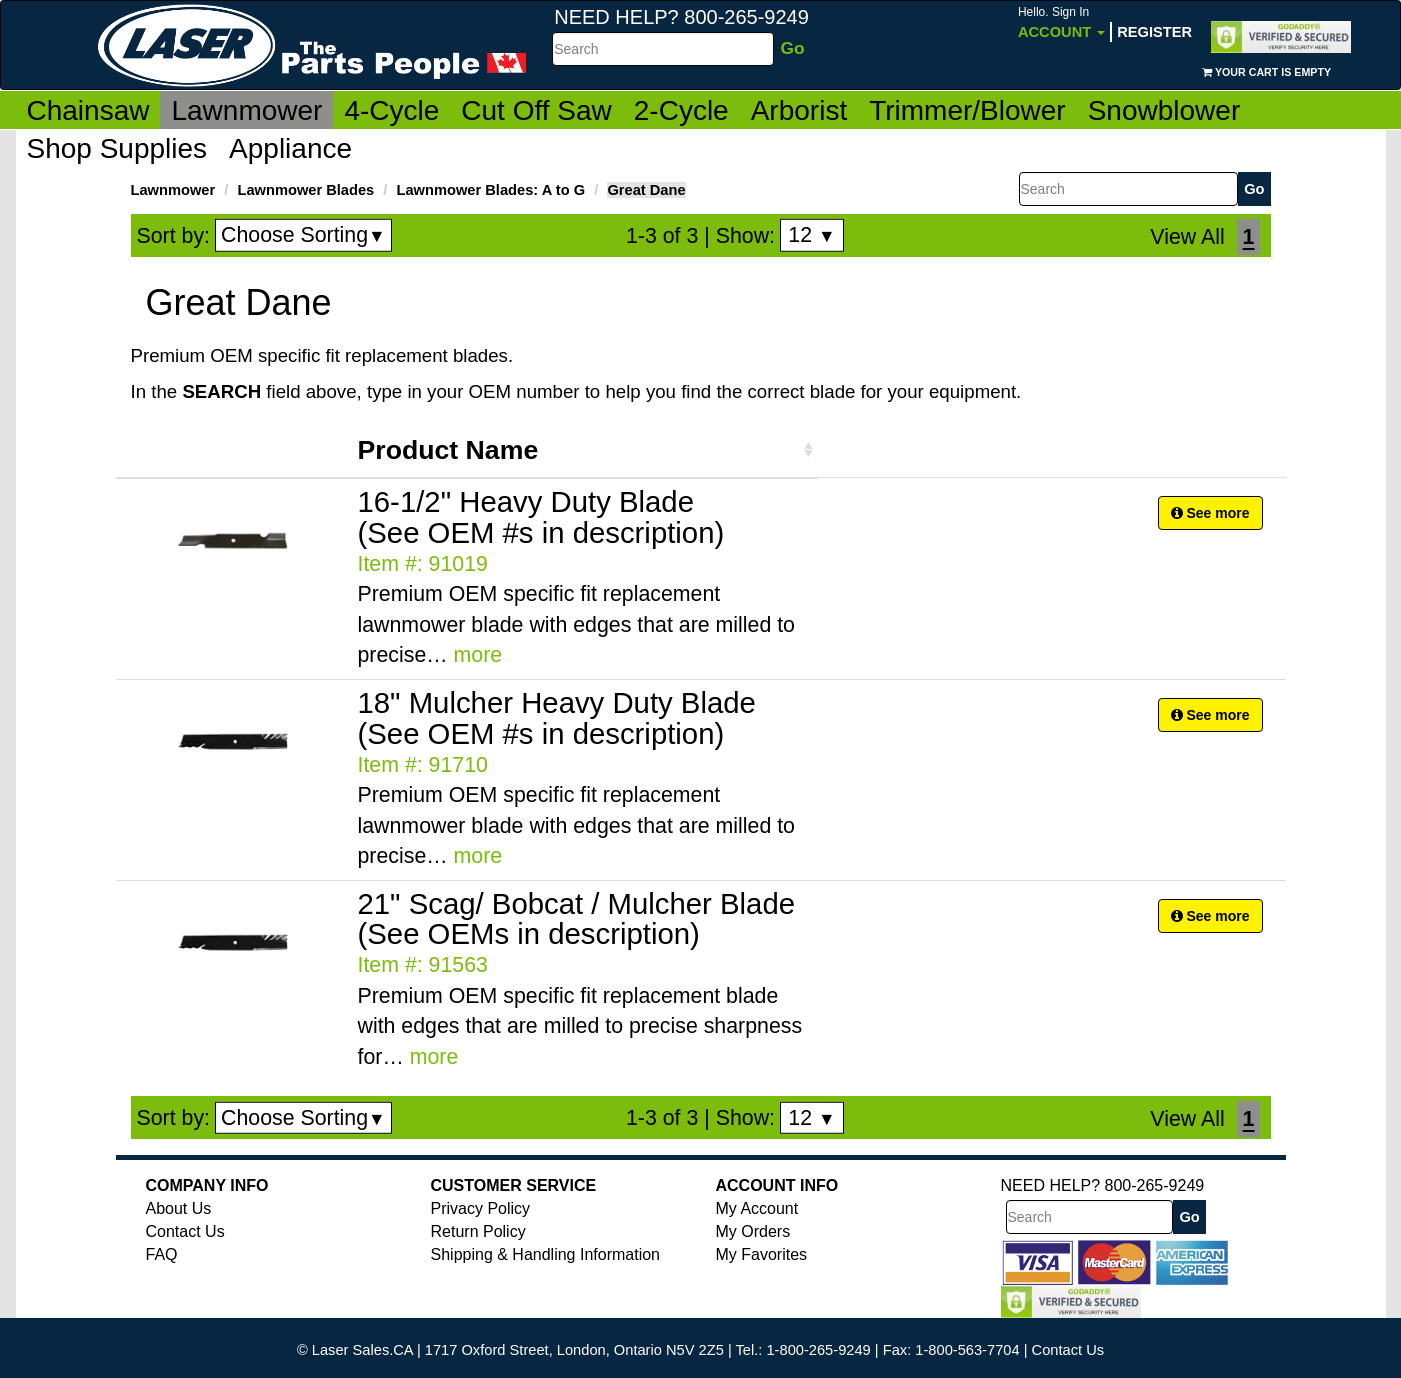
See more (1210, 513)
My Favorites (762, 1254)
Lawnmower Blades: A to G (491, 190)
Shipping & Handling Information (545, 1254)
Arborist (799, 110)
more (478, 655)
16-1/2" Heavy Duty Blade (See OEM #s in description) (541, 517)
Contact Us (185, 1231)
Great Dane (646, 190)
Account (1061, 22)
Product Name (448, 450)
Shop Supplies (117, 148)
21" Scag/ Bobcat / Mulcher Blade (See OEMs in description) (577, 919)
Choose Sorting (303, 235)
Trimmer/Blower (967, 110)
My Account (757, 1208)
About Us (179, 1208)
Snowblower (1164, 110)
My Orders (753, 1231)
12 (811, 235)
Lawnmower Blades (305, 190)
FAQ (162, 1254)
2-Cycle (681, 110)
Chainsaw (88, 110)
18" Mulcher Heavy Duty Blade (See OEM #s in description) (557, 718)
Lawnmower (246, 110)
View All (1187, 237)
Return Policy (478, 1231)
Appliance (290, 148)
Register (1154, 32)
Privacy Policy (481, 1208)
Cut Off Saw (536, 110)
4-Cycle (391, 110)
